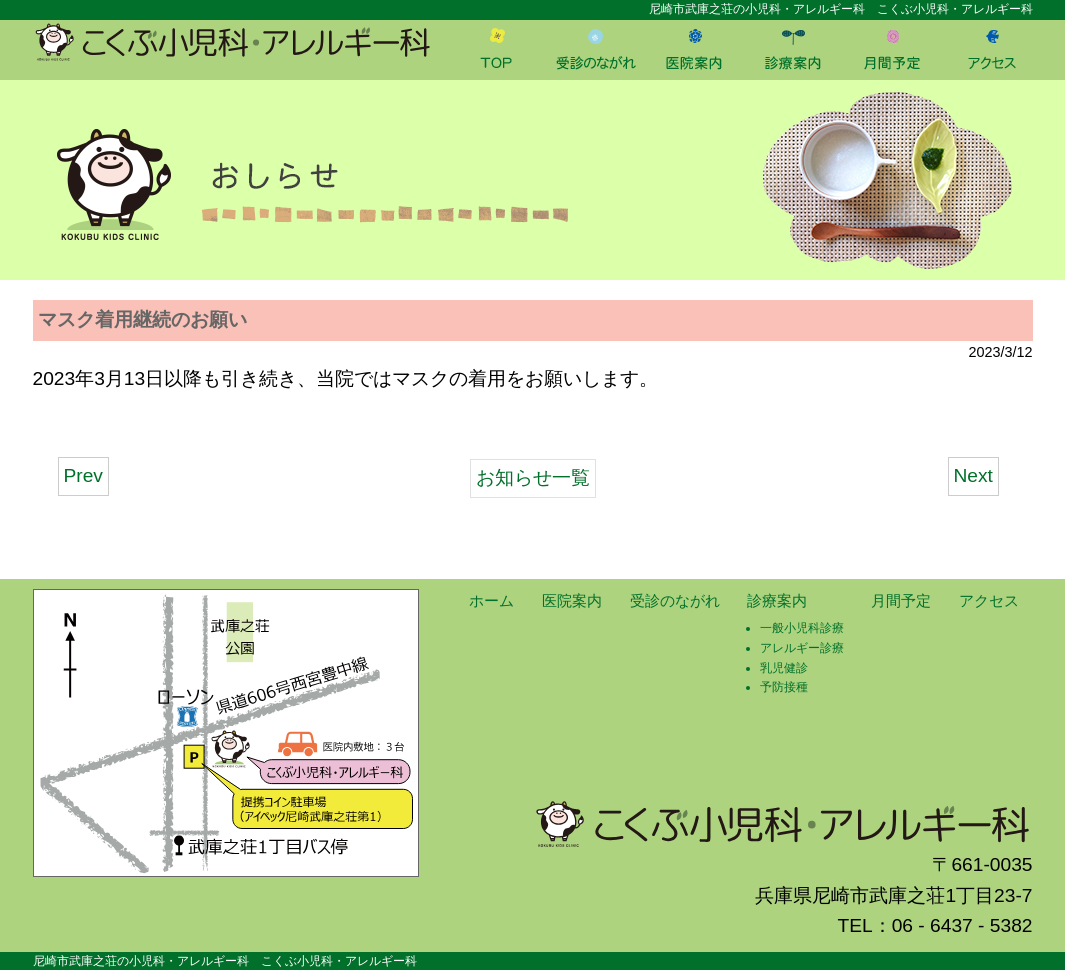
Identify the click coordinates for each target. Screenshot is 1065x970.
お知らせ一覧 (533, 477)
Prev (83, 475)
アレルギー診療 (802, 648)
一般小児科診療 (802, 628)
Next (973, 475)
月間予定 (901, 600)
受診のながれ (675, 600)
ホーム (491, 600)
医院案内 (572, 600)
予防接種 (784, 687)
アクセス (989, 600)
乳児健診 (784, 668)
